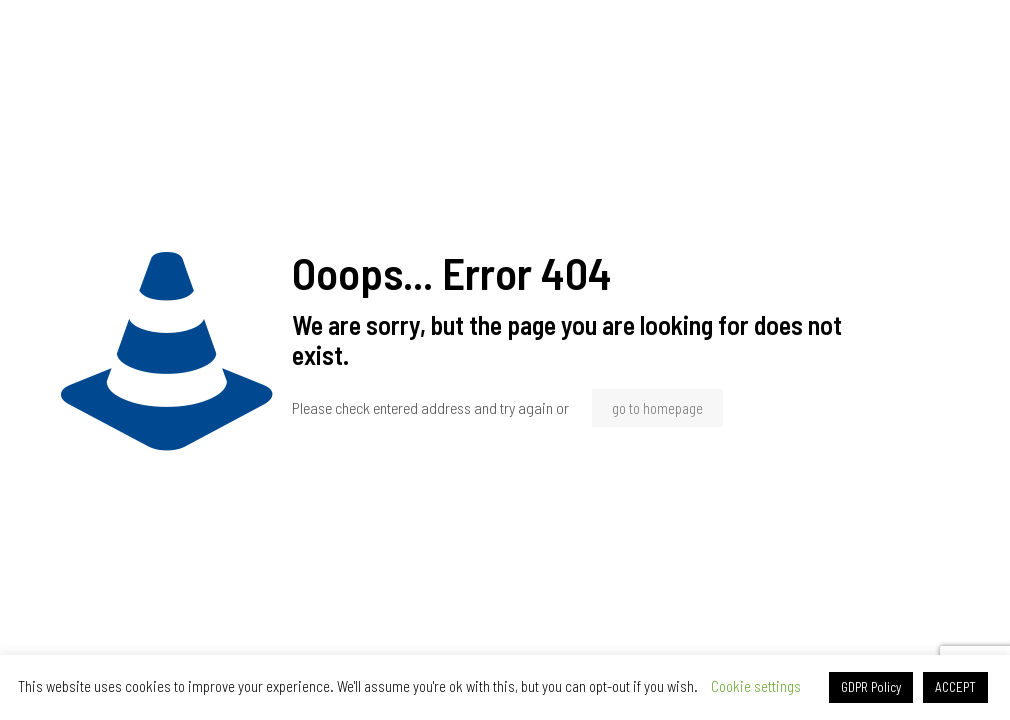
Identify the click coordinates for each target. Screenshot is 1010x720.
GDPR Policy (871, 687)
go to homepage (657, 408)
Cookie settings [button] (756, 686)
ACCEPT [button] (955, 687)
